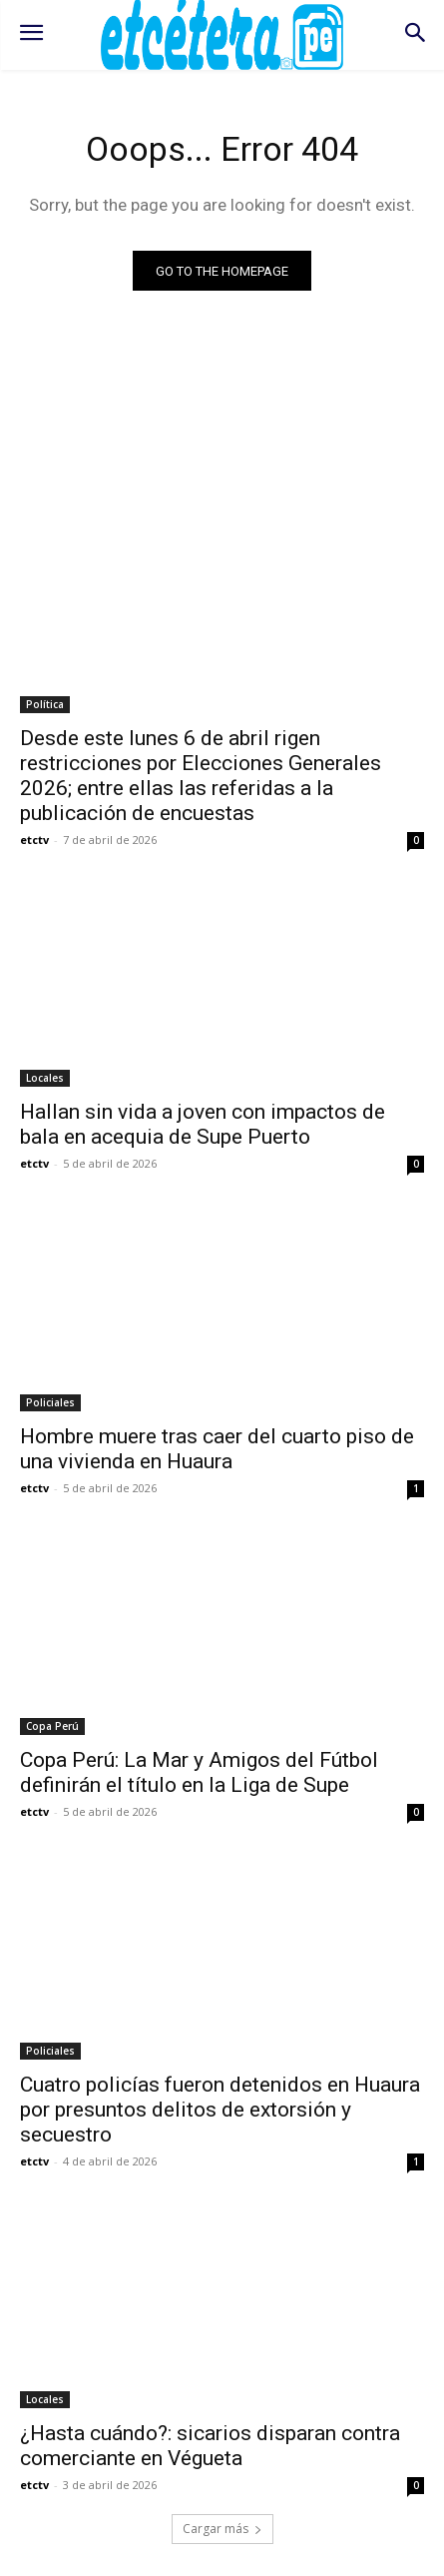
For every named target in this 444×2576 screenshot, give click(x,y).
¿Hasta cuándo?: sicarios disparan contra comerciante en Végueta (210, 2445)
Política (45, 704)
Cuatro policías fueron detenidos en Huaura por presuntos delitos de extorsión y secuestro (220, 2110)
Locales (45, 1078)
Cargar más (222, 2528)
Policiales (50, 1402)
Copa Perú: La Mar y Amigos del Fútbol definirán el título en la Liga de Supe (199, 1772)
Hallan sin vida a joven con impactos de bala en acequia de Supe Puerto (202, 1124)
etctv (34, 839)
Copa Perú (52, 1726)
